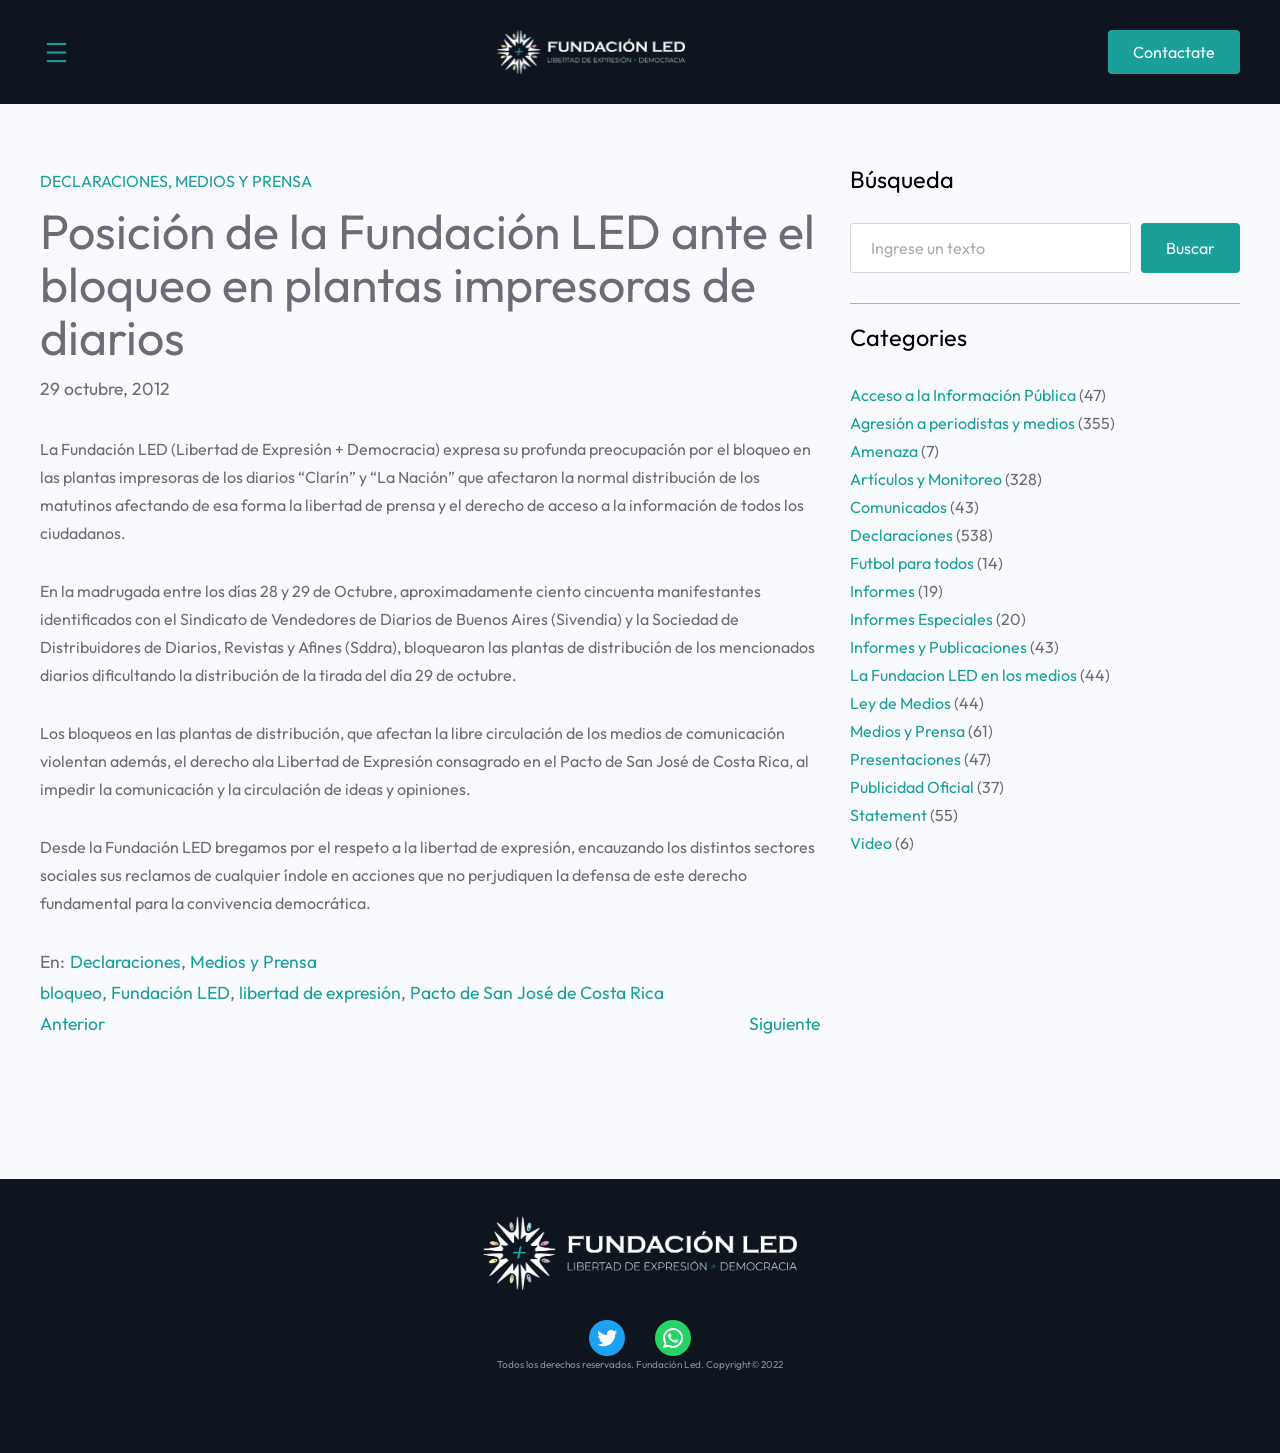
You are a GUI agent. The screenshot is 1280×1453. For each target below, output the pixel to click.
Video (871, 843)
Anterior (72, 1023)
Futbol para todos (912, 563)
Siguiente (784, 1023)
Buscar (1190, 248)
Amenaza (884, 451)
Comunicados (898, 507)
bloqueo (71, 992)
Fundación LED (170, 992)
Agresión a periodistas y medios (962, 423)
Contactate (1174, 52)
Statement (888, 815)
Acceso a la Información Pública (963, 395)
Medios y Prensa (243, 181)
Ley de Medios (900, 703)
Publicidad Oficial (912, 787)
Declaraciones (104, 181)
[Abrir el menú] (56, 52)
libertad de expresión (320, 992)
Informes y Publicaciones (938, 647)
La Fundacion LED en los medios (963, 675)
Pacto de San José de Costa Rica (537, 992)
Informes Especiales (921, 619)
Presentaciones (905, 759)
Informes (882, 591)
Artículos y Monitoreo (926, 479)
